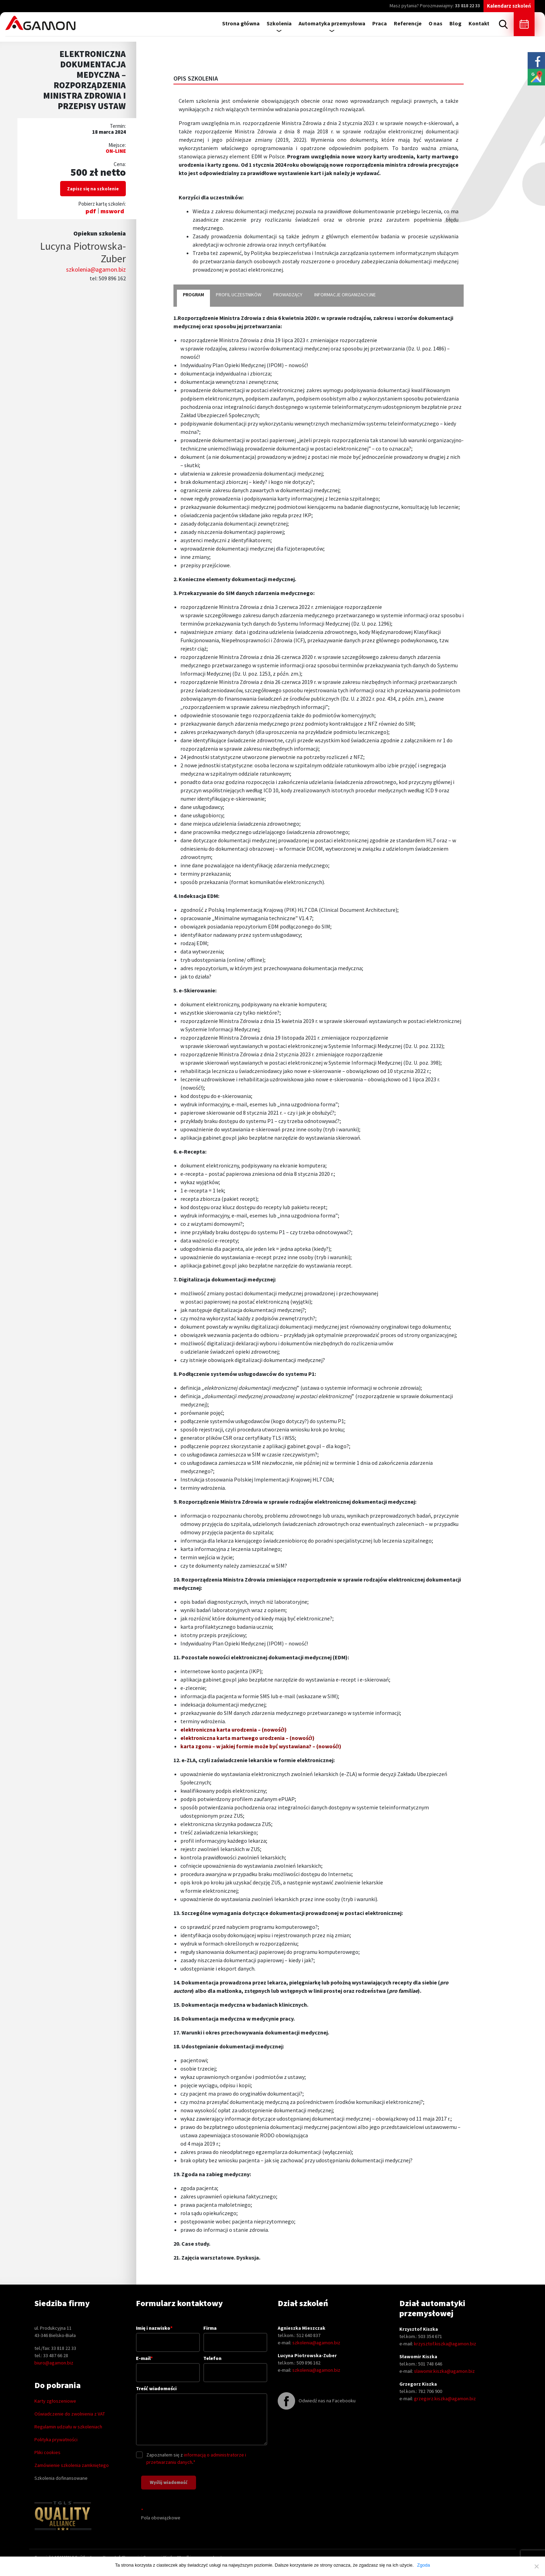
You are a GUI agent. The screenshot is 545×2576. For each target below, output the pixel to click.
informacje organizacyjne (345, 294)
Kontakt (479, 23)
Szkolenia (279, 23)
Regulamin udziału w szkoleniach (68, 2427)
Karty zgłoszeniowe (55, 2401)
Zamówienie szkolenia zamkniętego (71, 2465)
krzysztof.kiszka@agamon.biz (445, 2343)
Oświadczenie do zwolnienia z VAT (69, 2414)
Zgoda (423, 2565)
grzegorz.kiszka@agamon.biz (445, 2398)
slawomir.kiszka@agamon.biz (444, 2371)
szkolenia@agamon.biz (96, 269)
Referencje (408, 23)
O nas (435, 23)
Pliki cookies (47, 2452)
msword (112, 211)
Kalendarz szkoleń (509, 5)
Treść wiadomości (201, 2416)
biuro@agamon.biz (53, 2363)
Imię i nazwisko (168, 2335)
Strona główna (241, 23)
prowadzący (287, 294)
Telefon (235, 2365)
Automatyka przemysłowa (332, 23)
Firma (235, 2335)
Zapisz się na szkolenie (93, 188)
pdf (91, 211)
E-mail (168, 2365)
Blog (455, 23)
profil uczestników (238, 294)
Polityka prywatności (56, 2439)
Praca (379, 23)
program (193, 294)
